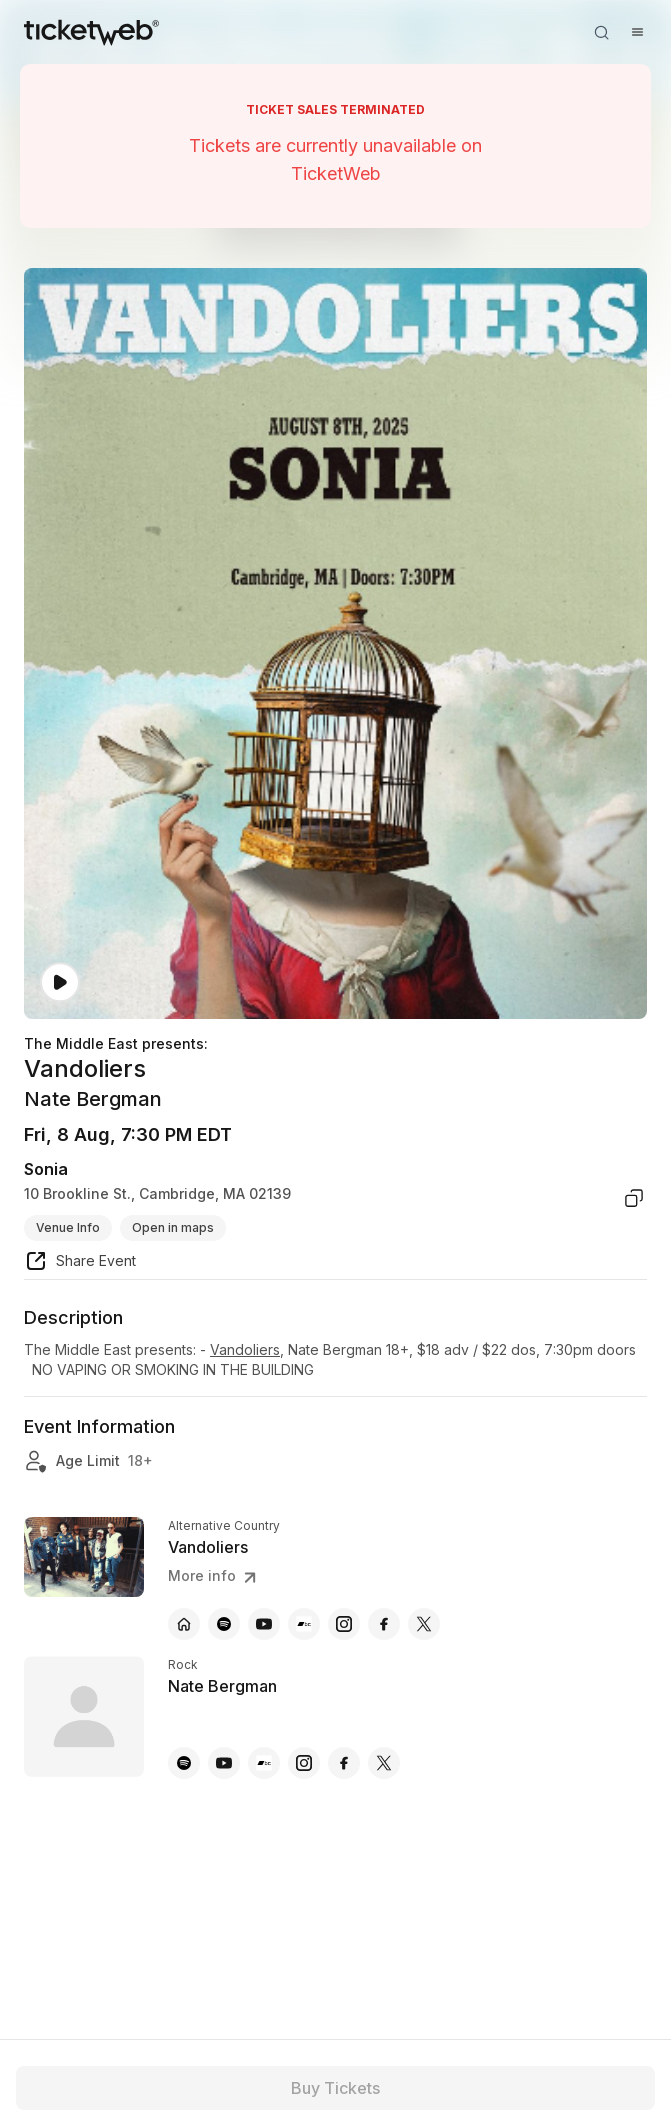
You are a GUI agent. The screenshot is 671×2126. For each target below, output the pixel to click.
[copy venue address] (634, 1198)
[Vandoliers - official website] (184, 1624)
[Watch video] (60, 982)
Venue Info (68, 1227)
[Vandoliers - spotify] (224, 1624)
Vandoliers (245, 1349)
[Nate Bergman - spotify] (184, 1763)
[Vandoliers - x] (424, 1624)
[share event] (80, 1264)
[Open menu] (637, 32)
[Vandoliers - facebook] (384, 1624)
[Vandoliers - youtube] (264, 1624)
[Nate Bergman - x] (384, 1763)
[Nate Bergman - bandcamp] (264, 1763)
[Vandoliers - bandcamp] (304, 1624)
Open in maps (173, 1227)
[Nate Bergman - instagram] (304, 1763)
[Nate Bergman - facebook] (344, 1763)
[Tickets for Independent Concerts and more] (91, 32)
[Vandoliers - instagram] (344, 1624)
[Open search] (601, 32)
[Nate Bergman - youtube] (224, 1763)
